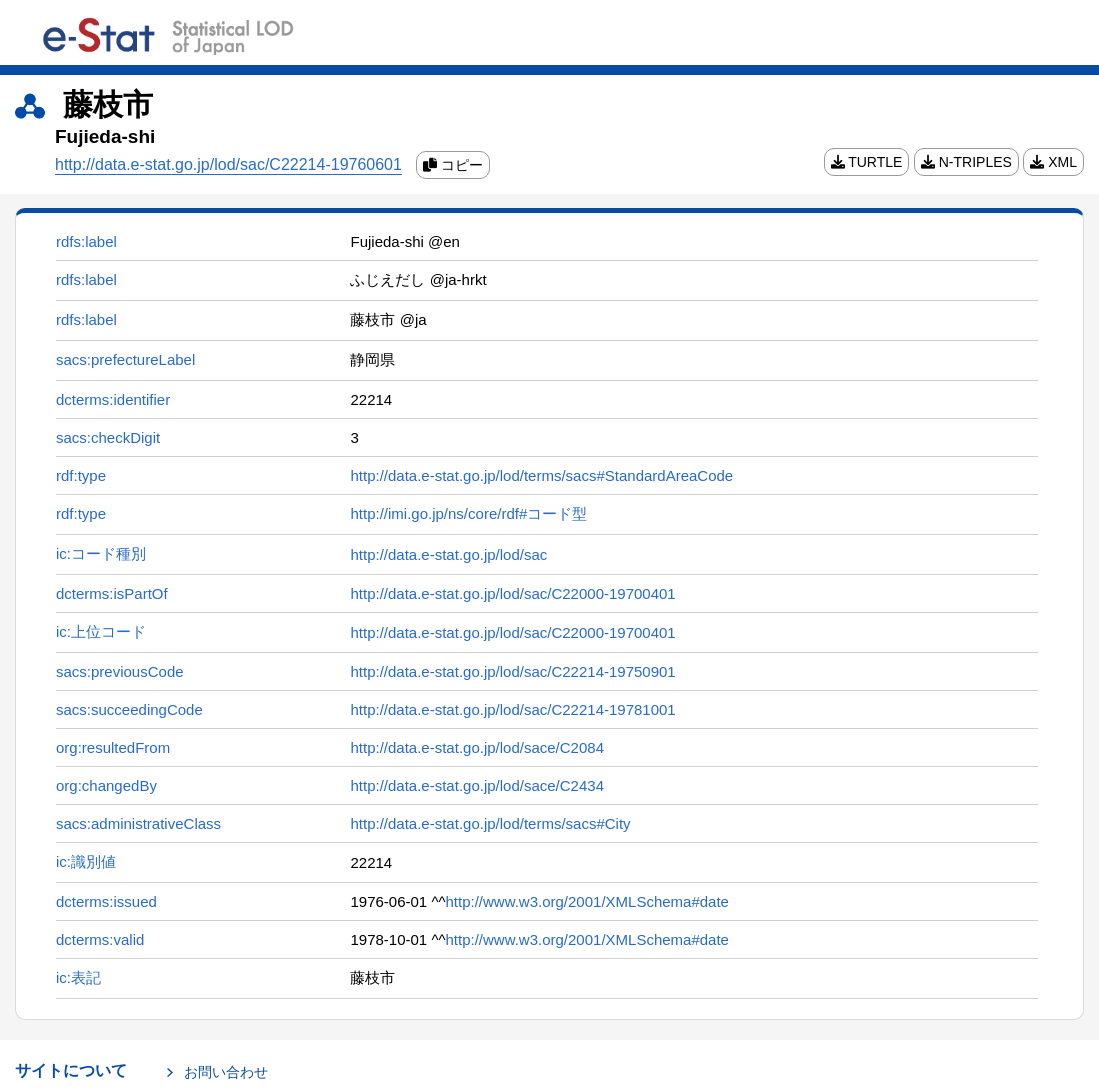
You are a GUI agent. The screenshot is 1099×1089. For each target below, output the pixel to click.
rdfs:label (86, 241)
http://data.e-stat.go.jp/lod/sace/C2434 (477, 785)
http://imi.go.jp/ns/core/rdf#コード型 (468, 513)
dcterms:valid (100, 939)
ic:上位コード (101, 631)
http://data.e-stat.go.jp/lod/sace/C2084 (477, 747)
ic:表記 (78, 977)
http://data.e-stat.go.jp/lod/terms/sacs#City (490, 823)
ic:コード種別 (101, 553)
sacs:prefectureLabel (125, 359)
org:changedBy (106, 785)
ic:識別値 (86, 861)
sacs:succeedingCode (129, 709)
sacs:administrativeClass (138, 823)
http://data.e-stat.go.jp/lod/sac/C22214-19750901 (512, 671)
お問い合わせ (226, 1072)
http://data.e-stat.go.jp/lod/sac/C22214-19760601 (228, 164)
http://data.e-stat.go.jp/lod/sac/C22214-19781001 (512, 709)
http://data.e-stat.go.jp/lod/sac (448, 554)
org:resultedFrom (113, 747)
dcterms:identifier (113, 399)
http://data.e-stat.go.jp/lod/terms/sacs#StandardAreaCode (541, 475)
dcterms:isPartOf (112, 593)
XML (1053, 162)
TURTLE (867, 162)
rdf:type (81, 475)
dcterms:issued (106, 901)
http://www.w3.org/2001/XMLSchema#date (587, 901)
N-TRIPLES (966, 162)
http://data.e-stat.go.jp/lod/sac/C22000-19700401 (512, 593)
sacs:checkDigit (108, 437)
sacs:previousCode (120, 671)
